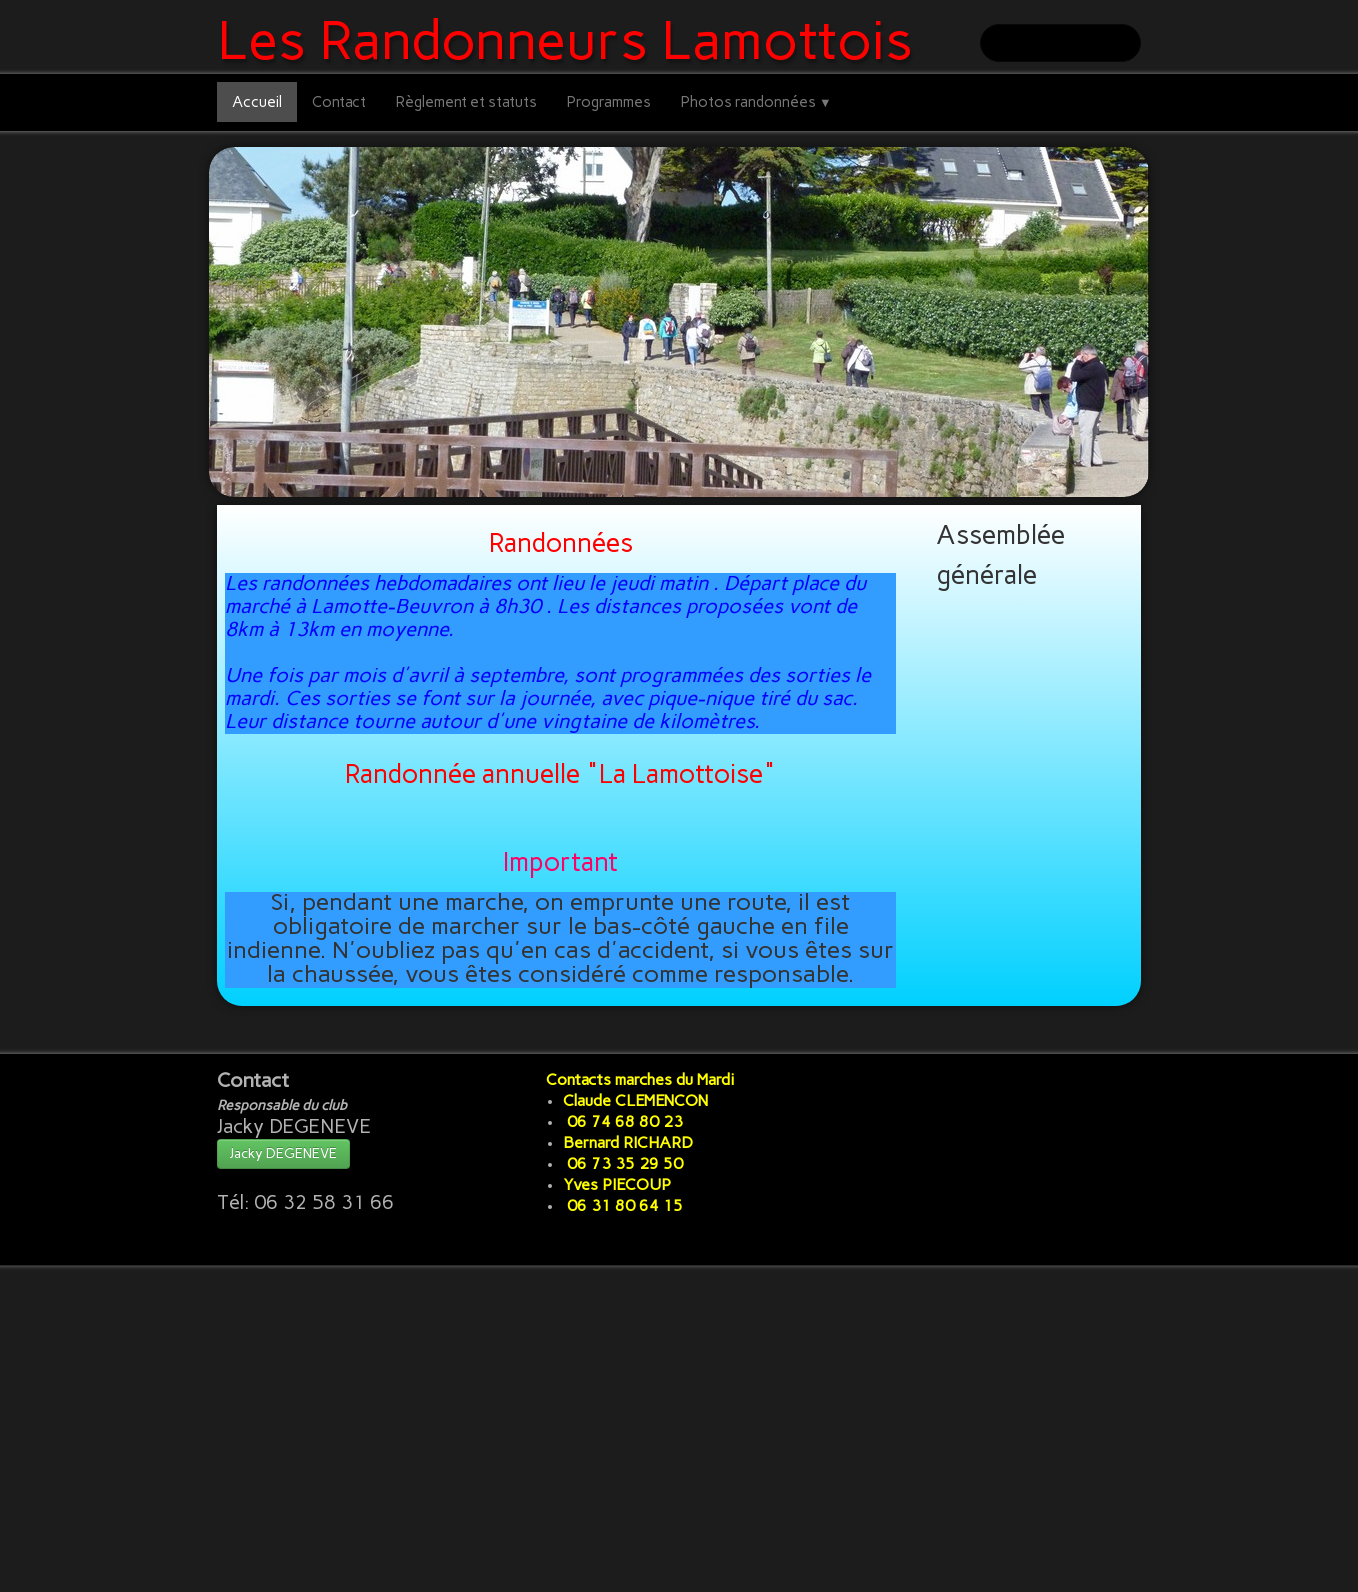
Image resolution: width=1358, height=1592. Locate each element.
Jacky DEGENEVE (283, 1153)
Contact (339, 102)
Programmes (609, 102)
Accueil (257, 102)
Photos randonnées (756, 102)
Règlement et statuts (466, 102)
